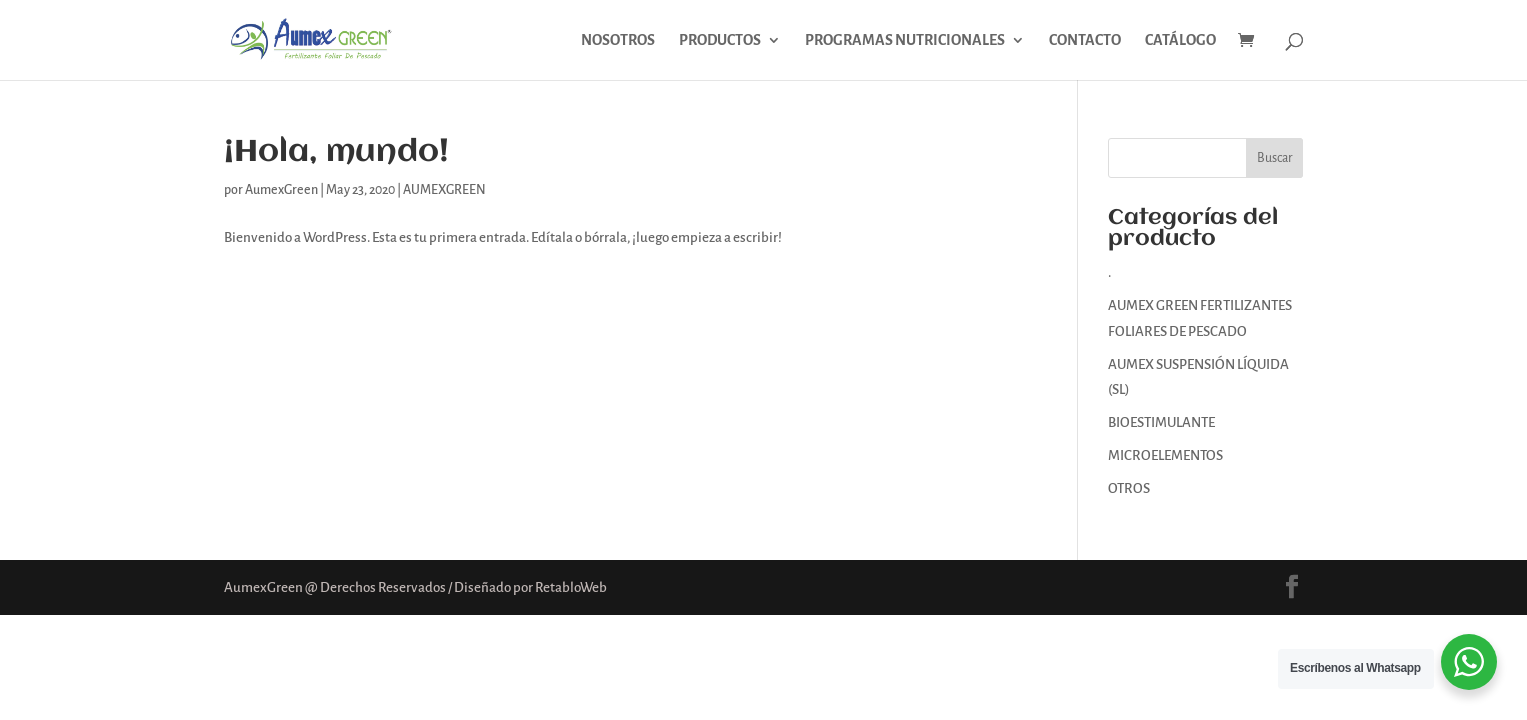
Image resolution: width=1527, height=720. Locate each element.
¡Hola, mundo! (336, 152)
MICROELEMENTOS (1165, 455)
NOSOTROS (618, 40)
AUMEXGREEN (444, 190)
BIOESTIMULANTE (1161, 422)
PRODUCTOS (720, 40)
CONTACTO (1085, 40)
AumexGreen (281, 190)
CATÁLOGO (1180, 40)
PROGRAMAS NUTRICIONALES (905, 40)
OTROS (1129, 488)
